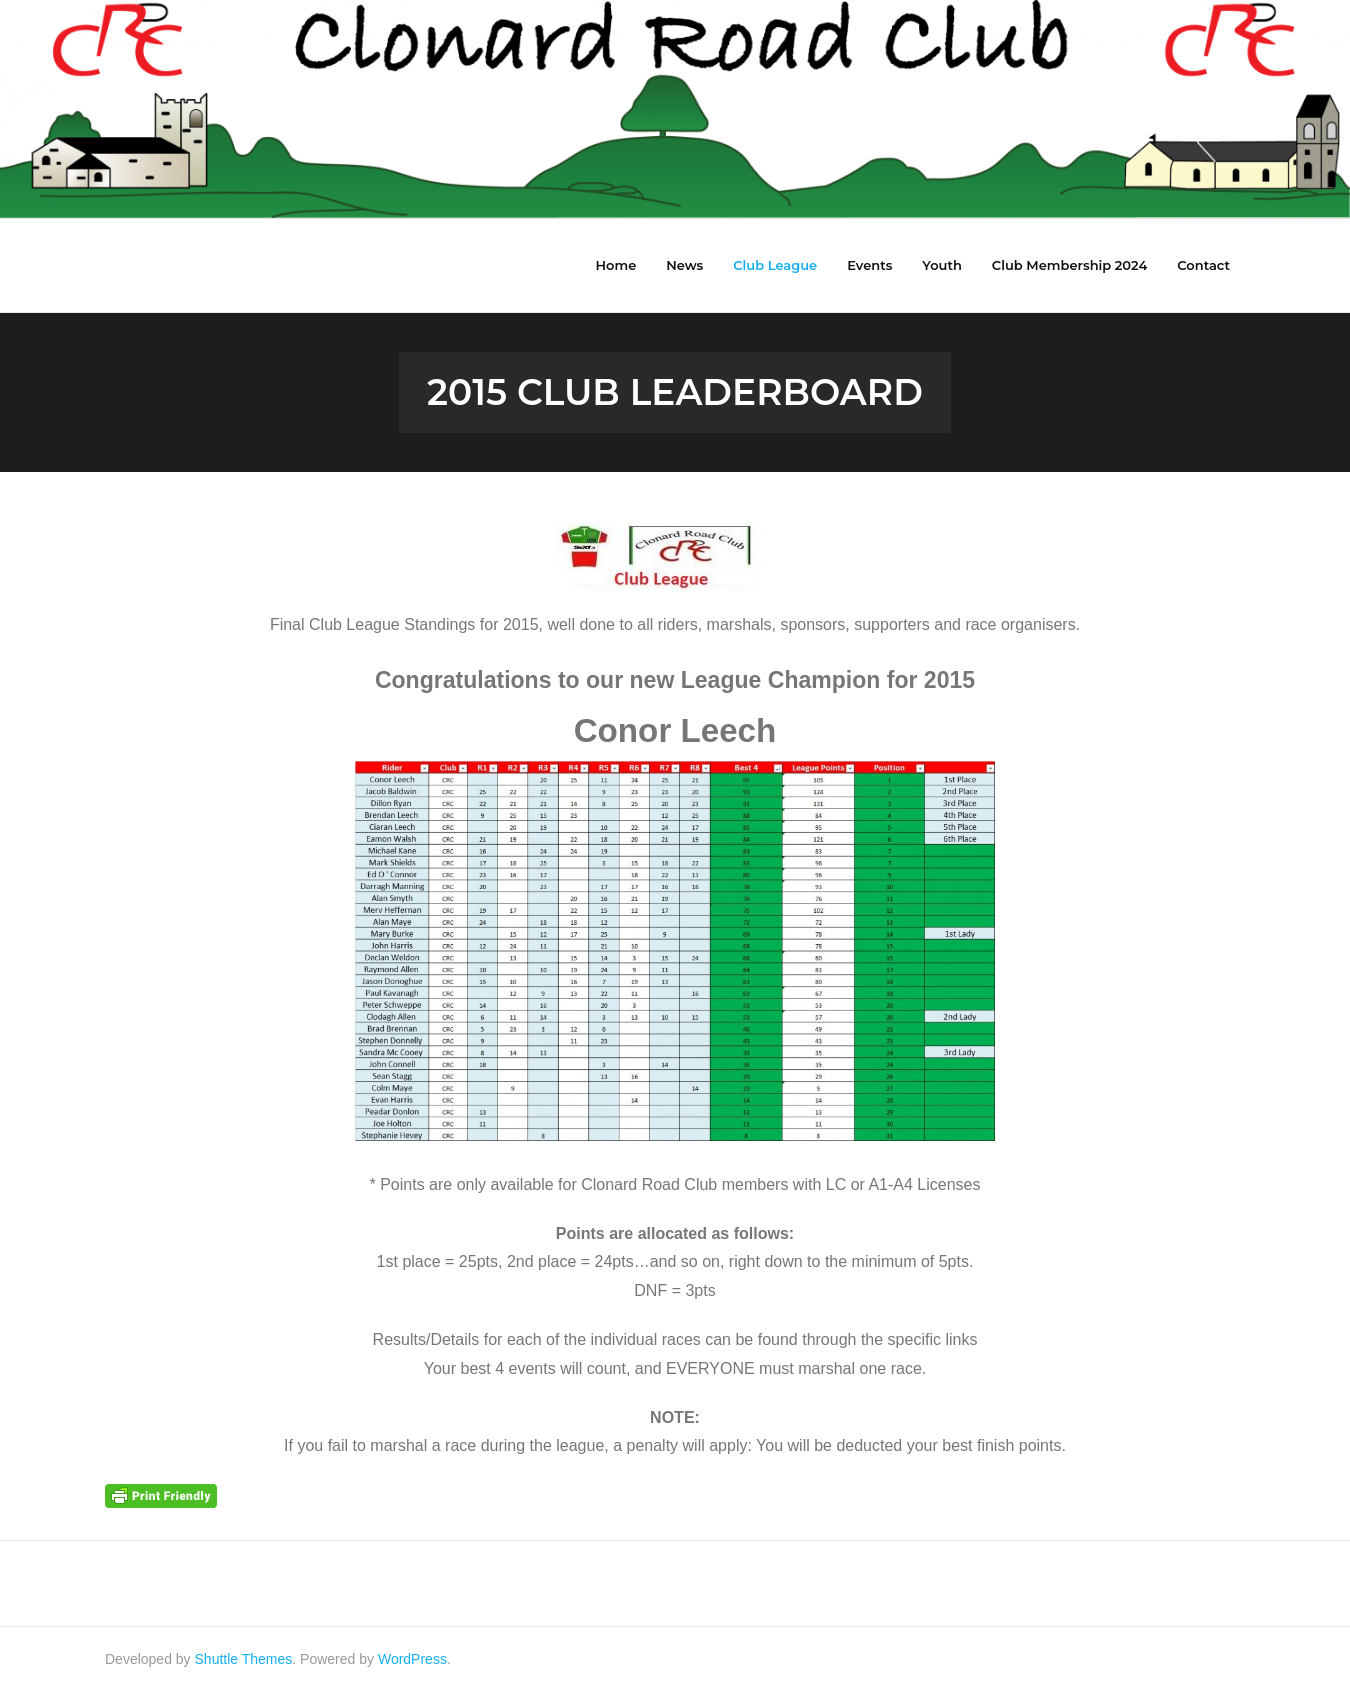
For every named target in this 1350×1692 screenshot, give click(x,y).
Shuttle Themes (244, 1659)
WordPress (412, 1659)
